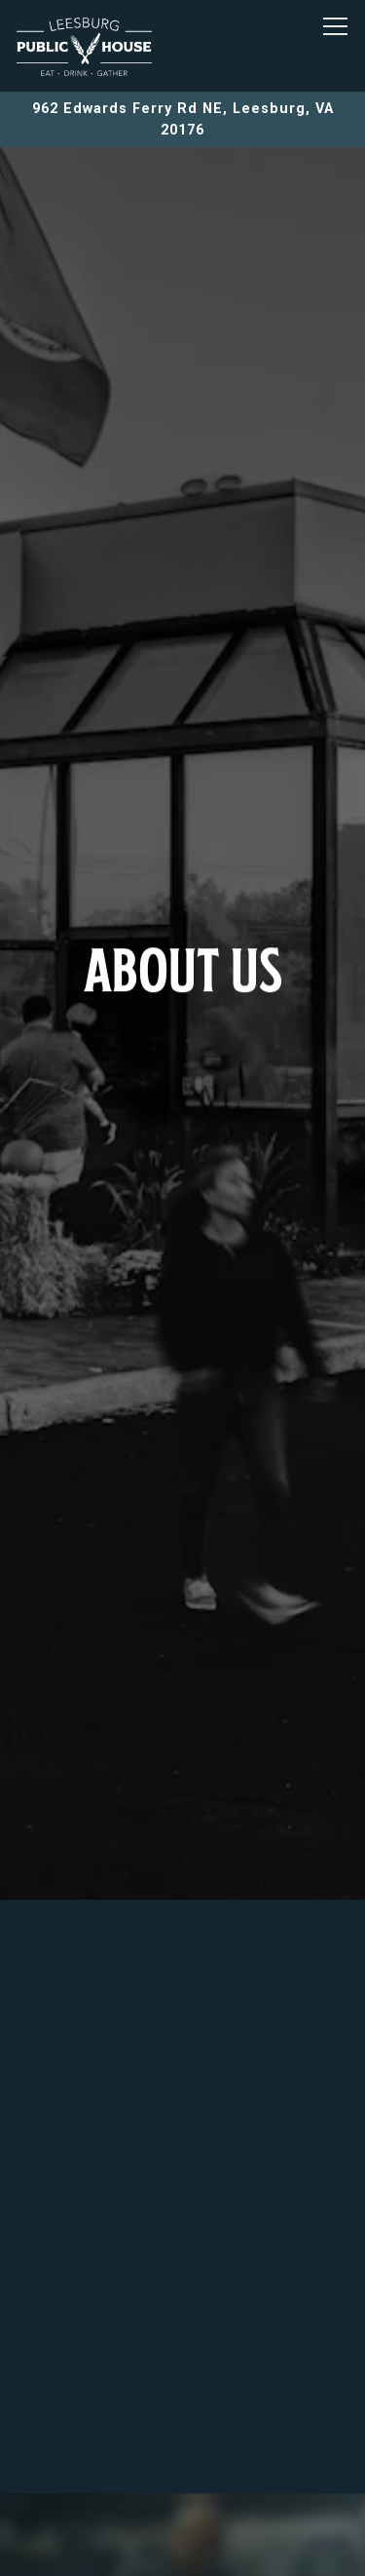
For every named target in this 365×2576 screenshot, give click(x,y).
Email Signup (183, 2548)
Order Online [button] (183, 2493)
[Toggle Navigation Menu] (335, 26)
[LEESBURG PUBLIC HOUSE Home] (85, 46)
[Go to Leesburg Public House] (182, 119)
